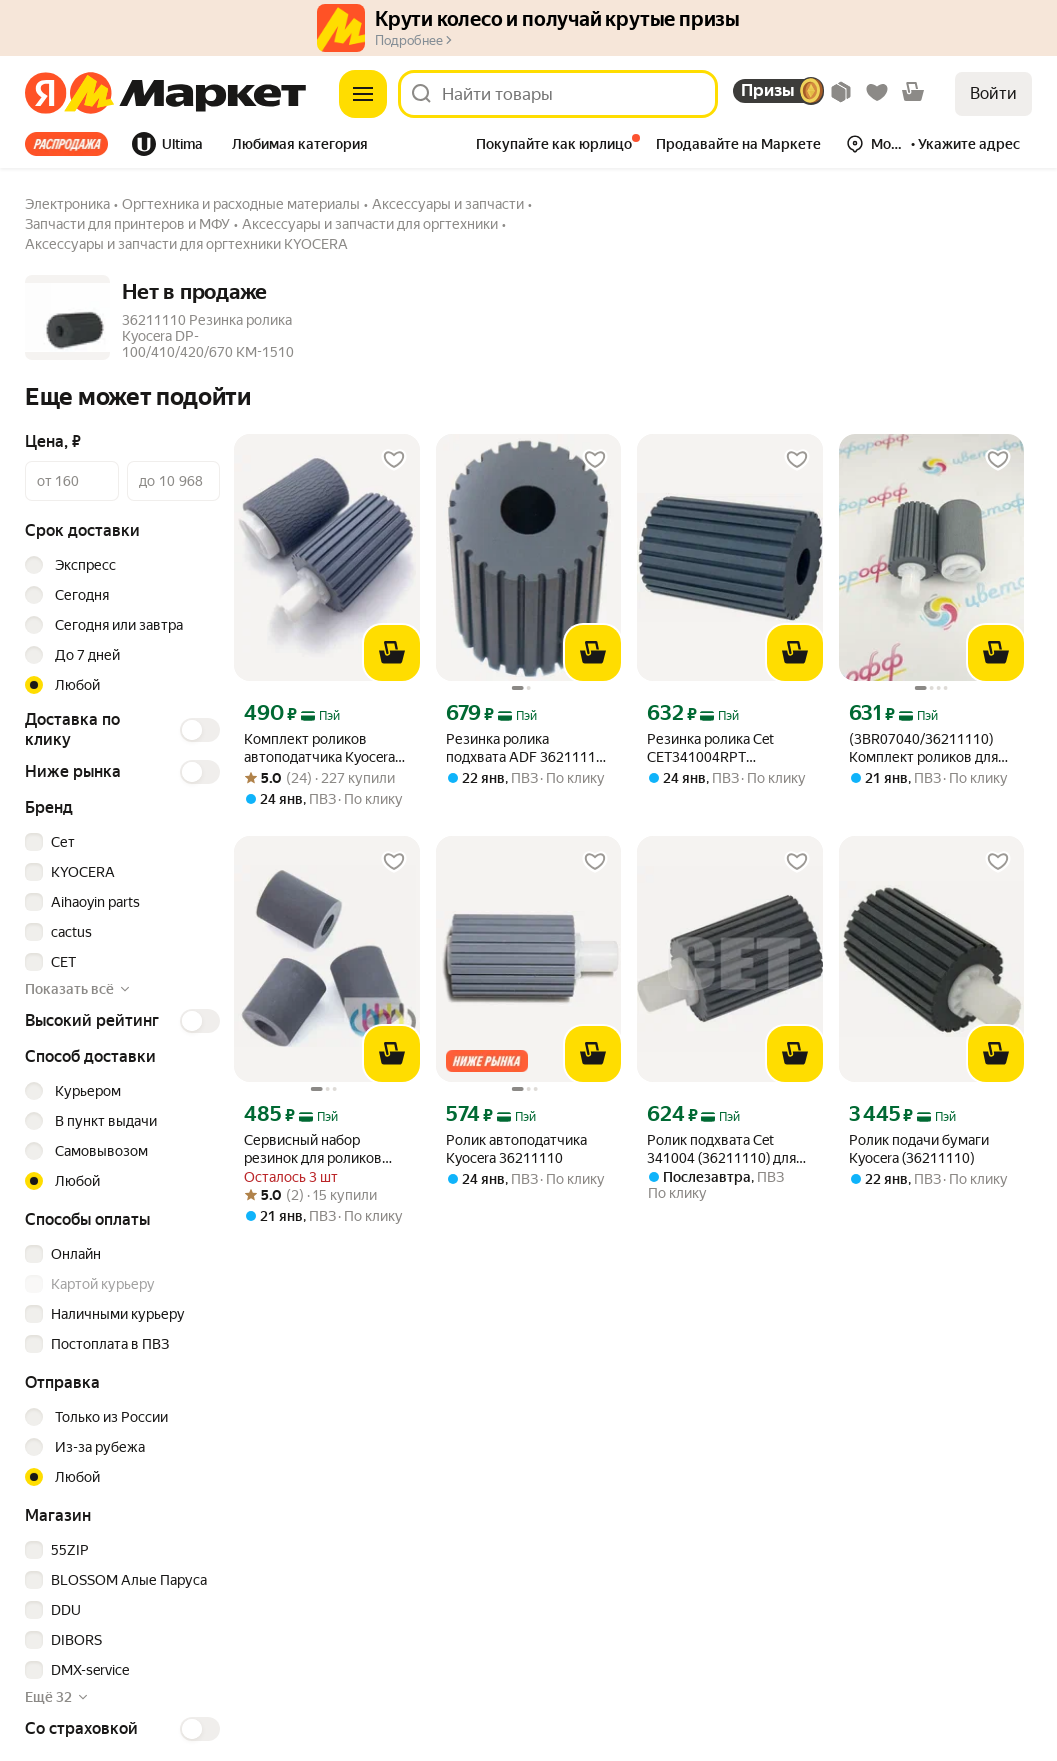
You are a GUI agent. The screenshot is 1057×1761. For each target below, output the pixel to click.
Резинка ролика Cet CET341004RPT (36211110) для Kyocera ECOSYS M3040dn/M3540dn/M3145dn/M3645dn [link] (729, 748)
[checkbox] (119, 842)
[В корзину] (392, 653)
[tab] (72, 144)
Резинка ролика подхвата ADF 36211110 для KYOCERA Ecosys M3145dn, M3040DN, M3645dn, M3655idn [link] (525, 748)
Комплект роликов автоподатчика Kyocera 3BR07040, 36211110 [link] (319, 748)
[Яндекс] (45, 94)
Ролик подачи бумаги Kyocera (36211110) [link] (919, 1149)
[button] (300, 146)
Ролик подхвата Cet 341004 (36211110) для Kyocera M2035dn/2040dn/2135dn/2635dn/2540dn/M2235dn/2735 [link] (729, 1149)
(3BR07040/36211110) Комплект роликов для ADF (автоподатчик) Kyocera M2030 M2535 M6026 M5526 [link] (923, 748)
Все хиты (66, 144)
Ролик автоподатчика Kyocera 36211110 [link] (516, 1149)
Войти (993, 93)
